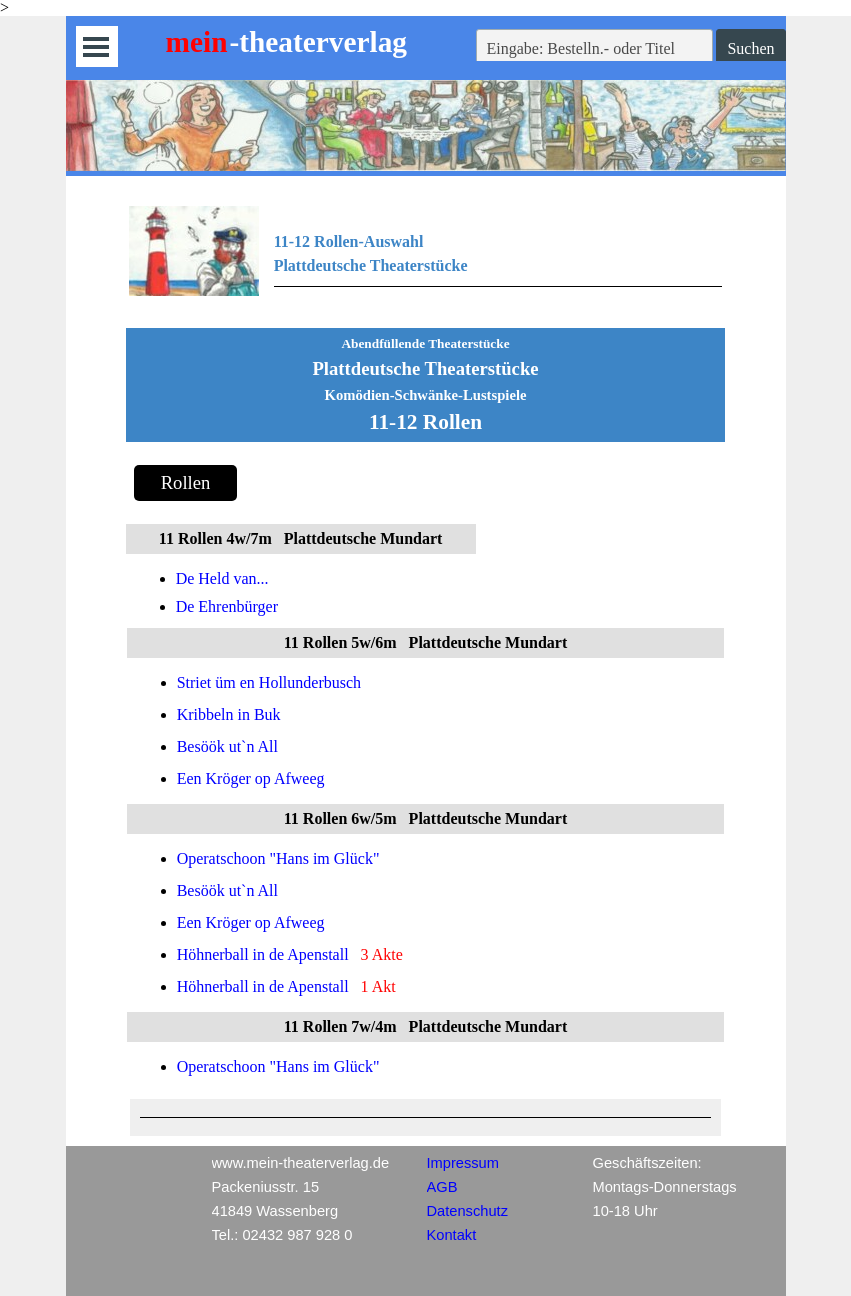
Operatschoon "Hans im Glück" (278, 858)
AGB (442, 1187)
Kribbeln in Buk (229, 714)
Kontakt (452, 1235)
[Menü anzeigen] (96, 46)
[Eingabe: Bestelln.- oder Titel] (595, 49)
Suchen (750, 48)
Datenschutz (467, 1211)
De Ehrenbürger (227, 606)
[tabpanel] (426, 262)
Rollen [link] (186, 482)
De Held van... (222, 578)
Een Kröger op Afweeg (251, 778)
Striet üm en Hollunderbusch (269, 682)
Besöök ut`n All (227, 746)
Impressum (463, 1163)
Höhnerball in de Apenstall (263, 954)
